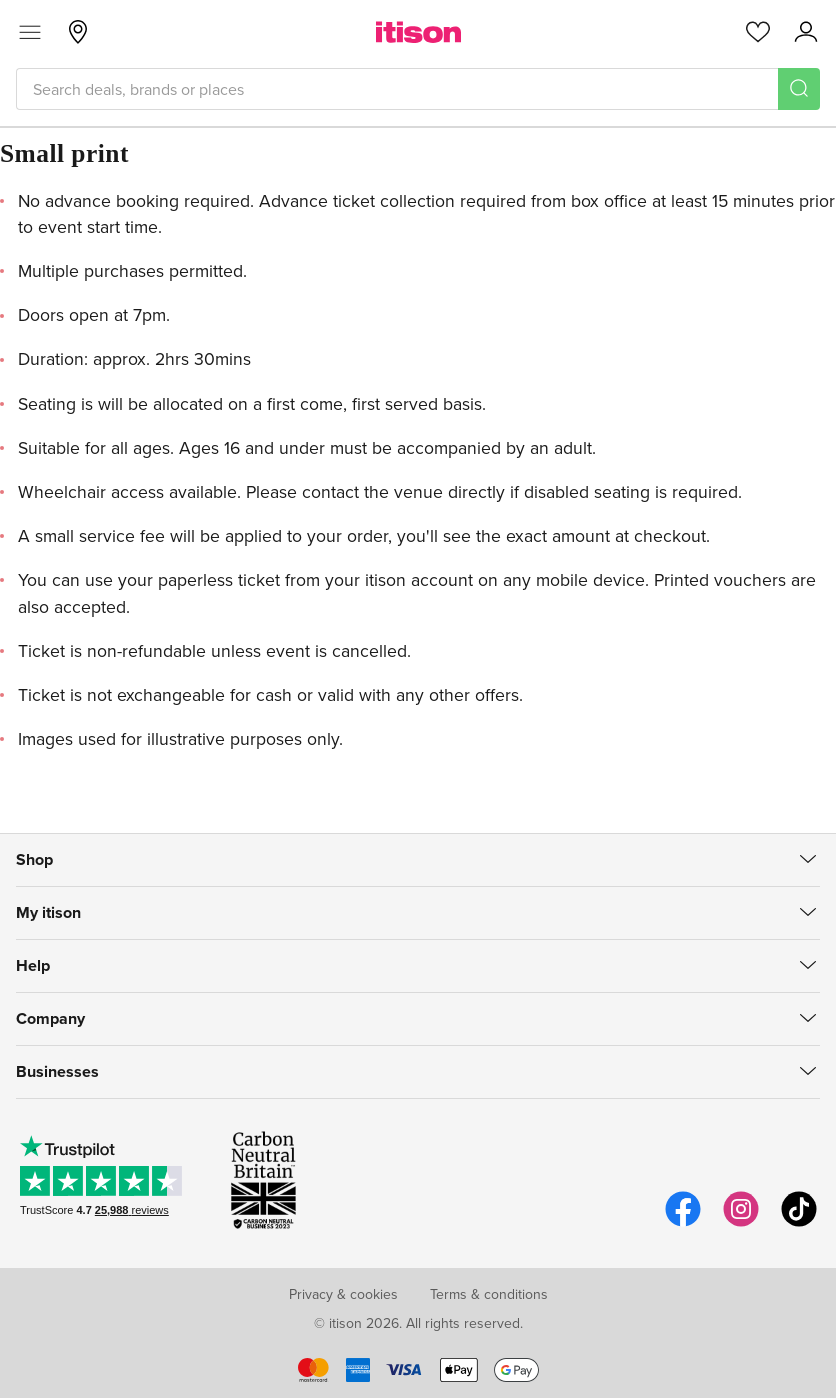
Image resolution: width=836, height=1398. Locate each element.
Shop (34, 859)
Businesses (57, 1071)
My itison (48, 912)
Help (33, 965)
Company (50, 1018)
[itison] (418, 32)
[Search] (799, 89)
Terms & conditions (489, 1294)
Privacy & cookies (343, 1294)
